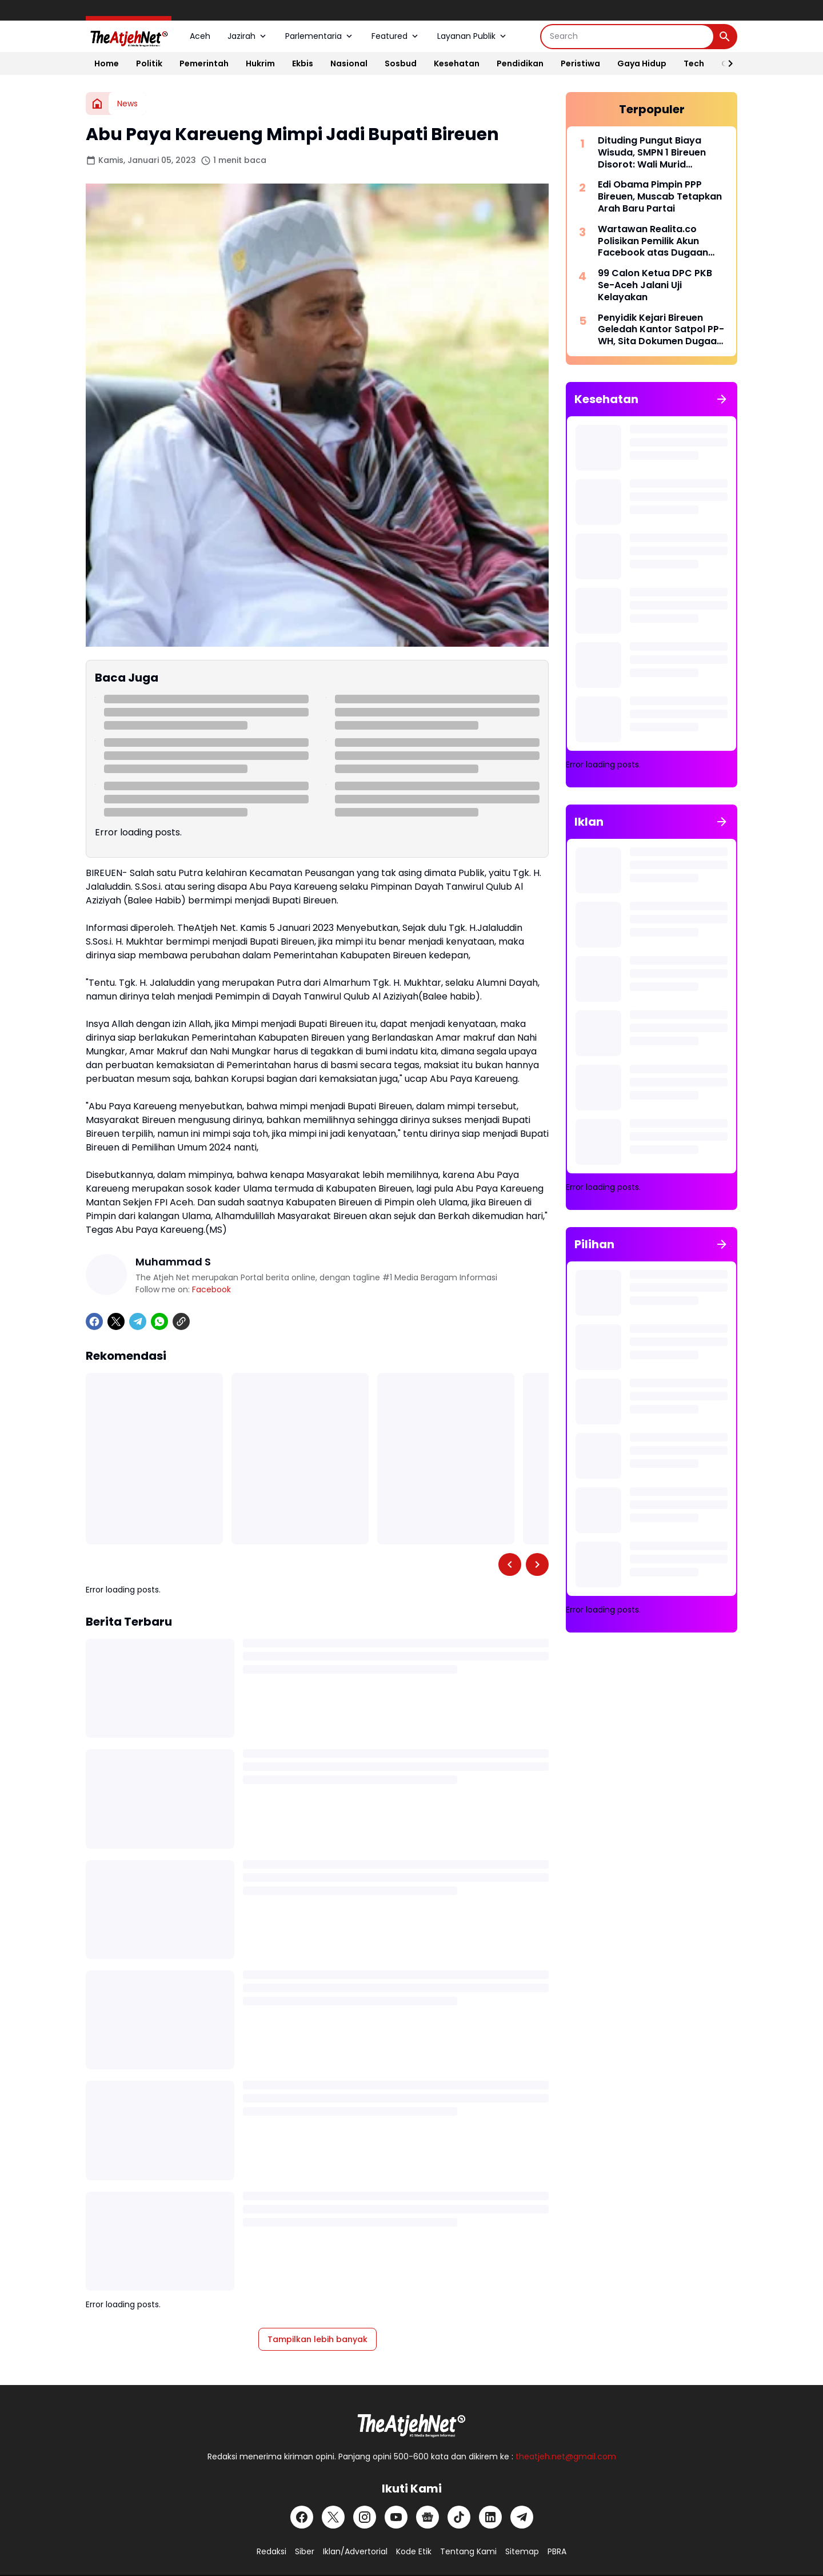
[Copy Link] (181, 1321)
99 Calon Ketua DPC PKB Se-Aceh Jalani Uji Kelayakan (655, 285)
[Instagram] (364, 2517)
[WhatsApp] (159, 1321)
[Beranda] (97, 103)
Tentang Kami (468, 2551)
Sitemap (522, 2551)
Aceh (200, 36)
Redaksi (271, 2551)
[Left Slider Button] (509, 1564)
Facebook (211, 1289)
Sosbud (401, 63)
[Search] (627, 36)
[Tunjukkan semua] (722, 399)
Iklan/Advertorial (355, 2551)
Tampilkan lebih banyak (317, 2339)
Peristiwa (580, 63)
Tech (694, 63)
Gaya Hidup (641, 63)
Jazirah (247, 36)
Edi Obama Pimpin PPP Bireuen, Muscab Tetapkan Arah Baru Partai (660, 196)
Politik (149, 63)
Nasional (348, 63)
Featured (395, 36)
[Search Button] (724, 36)
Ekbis (302, 63)
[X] (116, 1321)
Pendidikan (520, 63)
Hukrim (260, 63)
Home (106, 63)
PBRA (557, 2551)
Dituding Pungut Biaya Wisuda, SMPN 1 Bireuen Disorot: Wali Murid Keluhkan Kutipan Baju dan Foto (660, 152)
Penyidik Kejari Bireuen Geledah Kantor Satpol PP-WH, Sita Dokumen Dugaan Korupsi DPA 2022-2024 (661, 330)
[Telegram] (137, 1321)
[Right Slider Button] (725, 63)
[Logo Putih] (411, 2422)
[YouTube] (396, 2517)
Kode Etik (414, 2551)
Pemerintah (204, 63)
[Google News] (427, 2517)
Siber (304, 2551)
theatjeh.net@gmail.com (566, 2456)
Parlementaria (319, 36)
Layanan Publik (472, 36)
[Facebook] (94, 1321)
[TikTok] (459, 2517)
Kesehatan (457, 63)
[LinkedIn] (490, 2517)
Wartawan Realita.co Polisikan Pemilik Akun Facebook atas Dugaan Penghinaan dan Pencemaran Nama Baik (654, 241)
